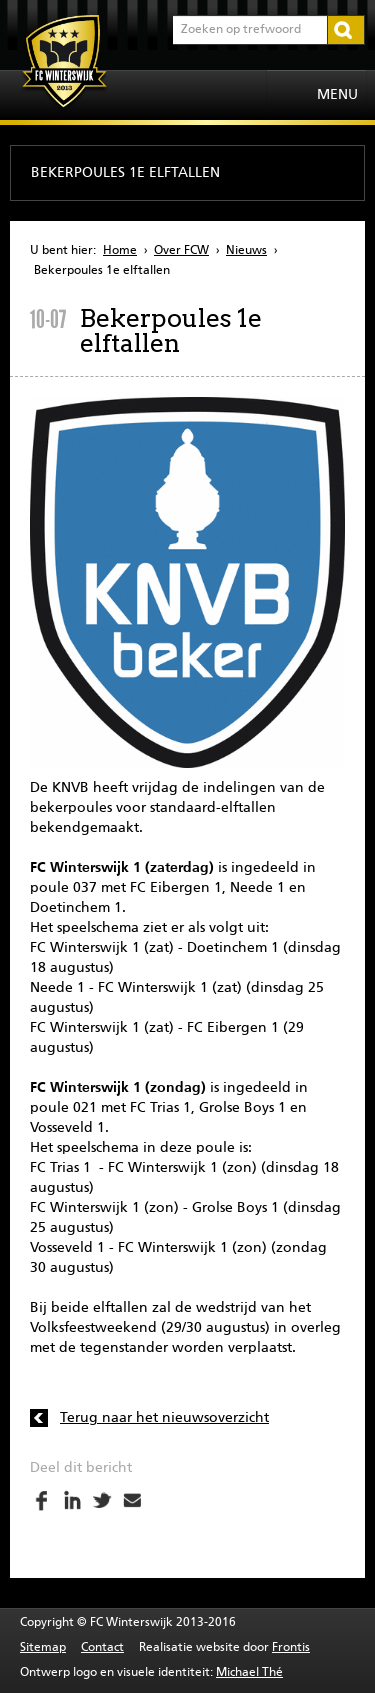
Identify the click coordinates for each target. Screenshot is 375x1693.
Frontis (291, 1648)
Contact (102, 1648)
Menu (337, 95)
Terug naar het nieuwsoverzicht (164, 1418)
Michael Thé (249, 1673)
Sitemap (43, 1648)
